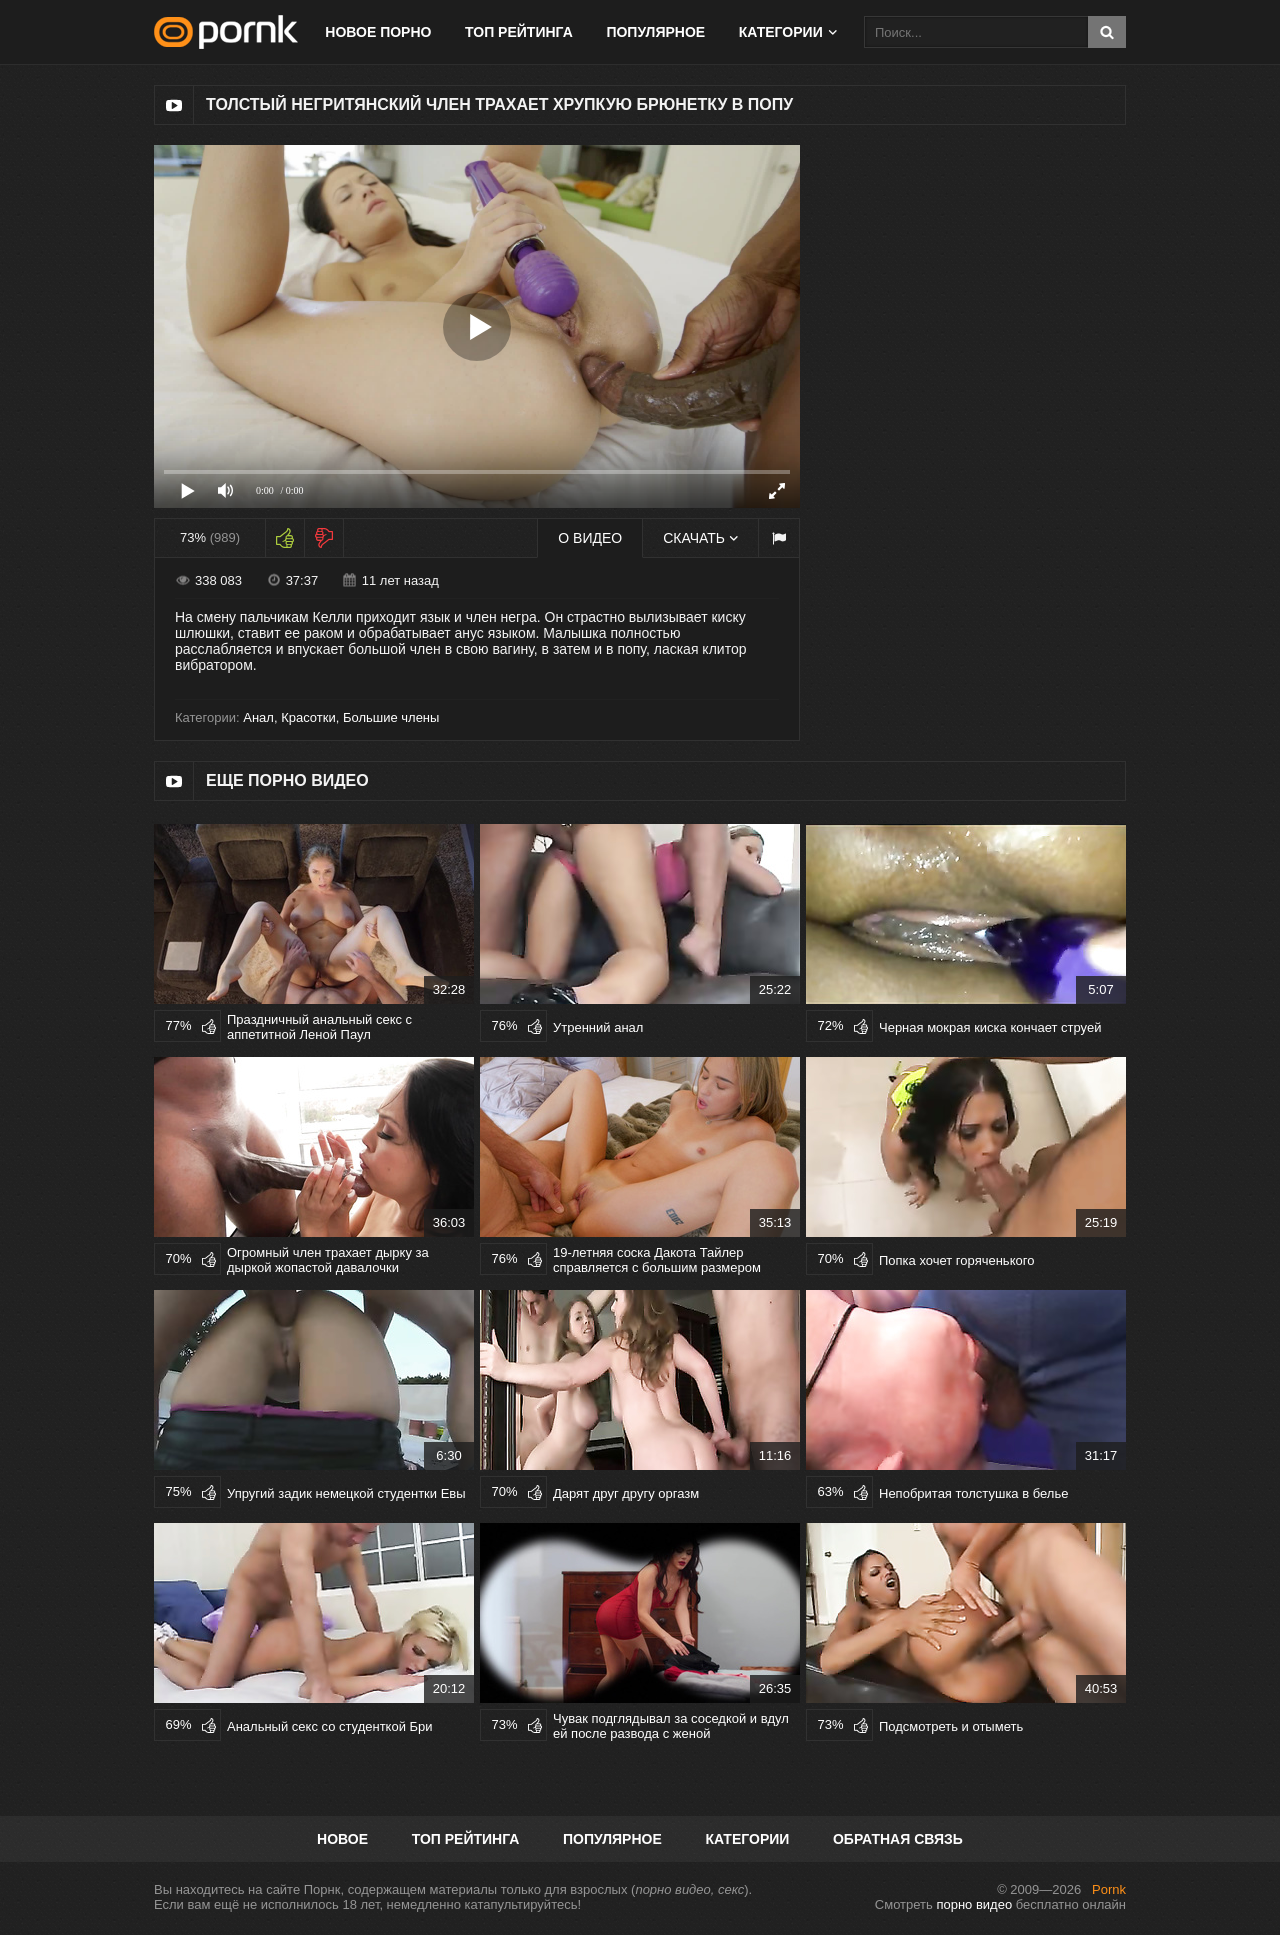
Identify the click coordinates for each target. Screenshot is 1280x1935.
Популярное (655, 32)
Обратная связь (898, 1839)
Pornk (1109, 1889)
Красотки (308, 717)
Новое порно (378, 32)
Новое (342, 1839)
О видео (590, 538)
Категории (781, 32)
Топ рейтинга (519, 32)
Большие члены (391, 717)
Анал (258, 717)
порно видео (974, 1904)
